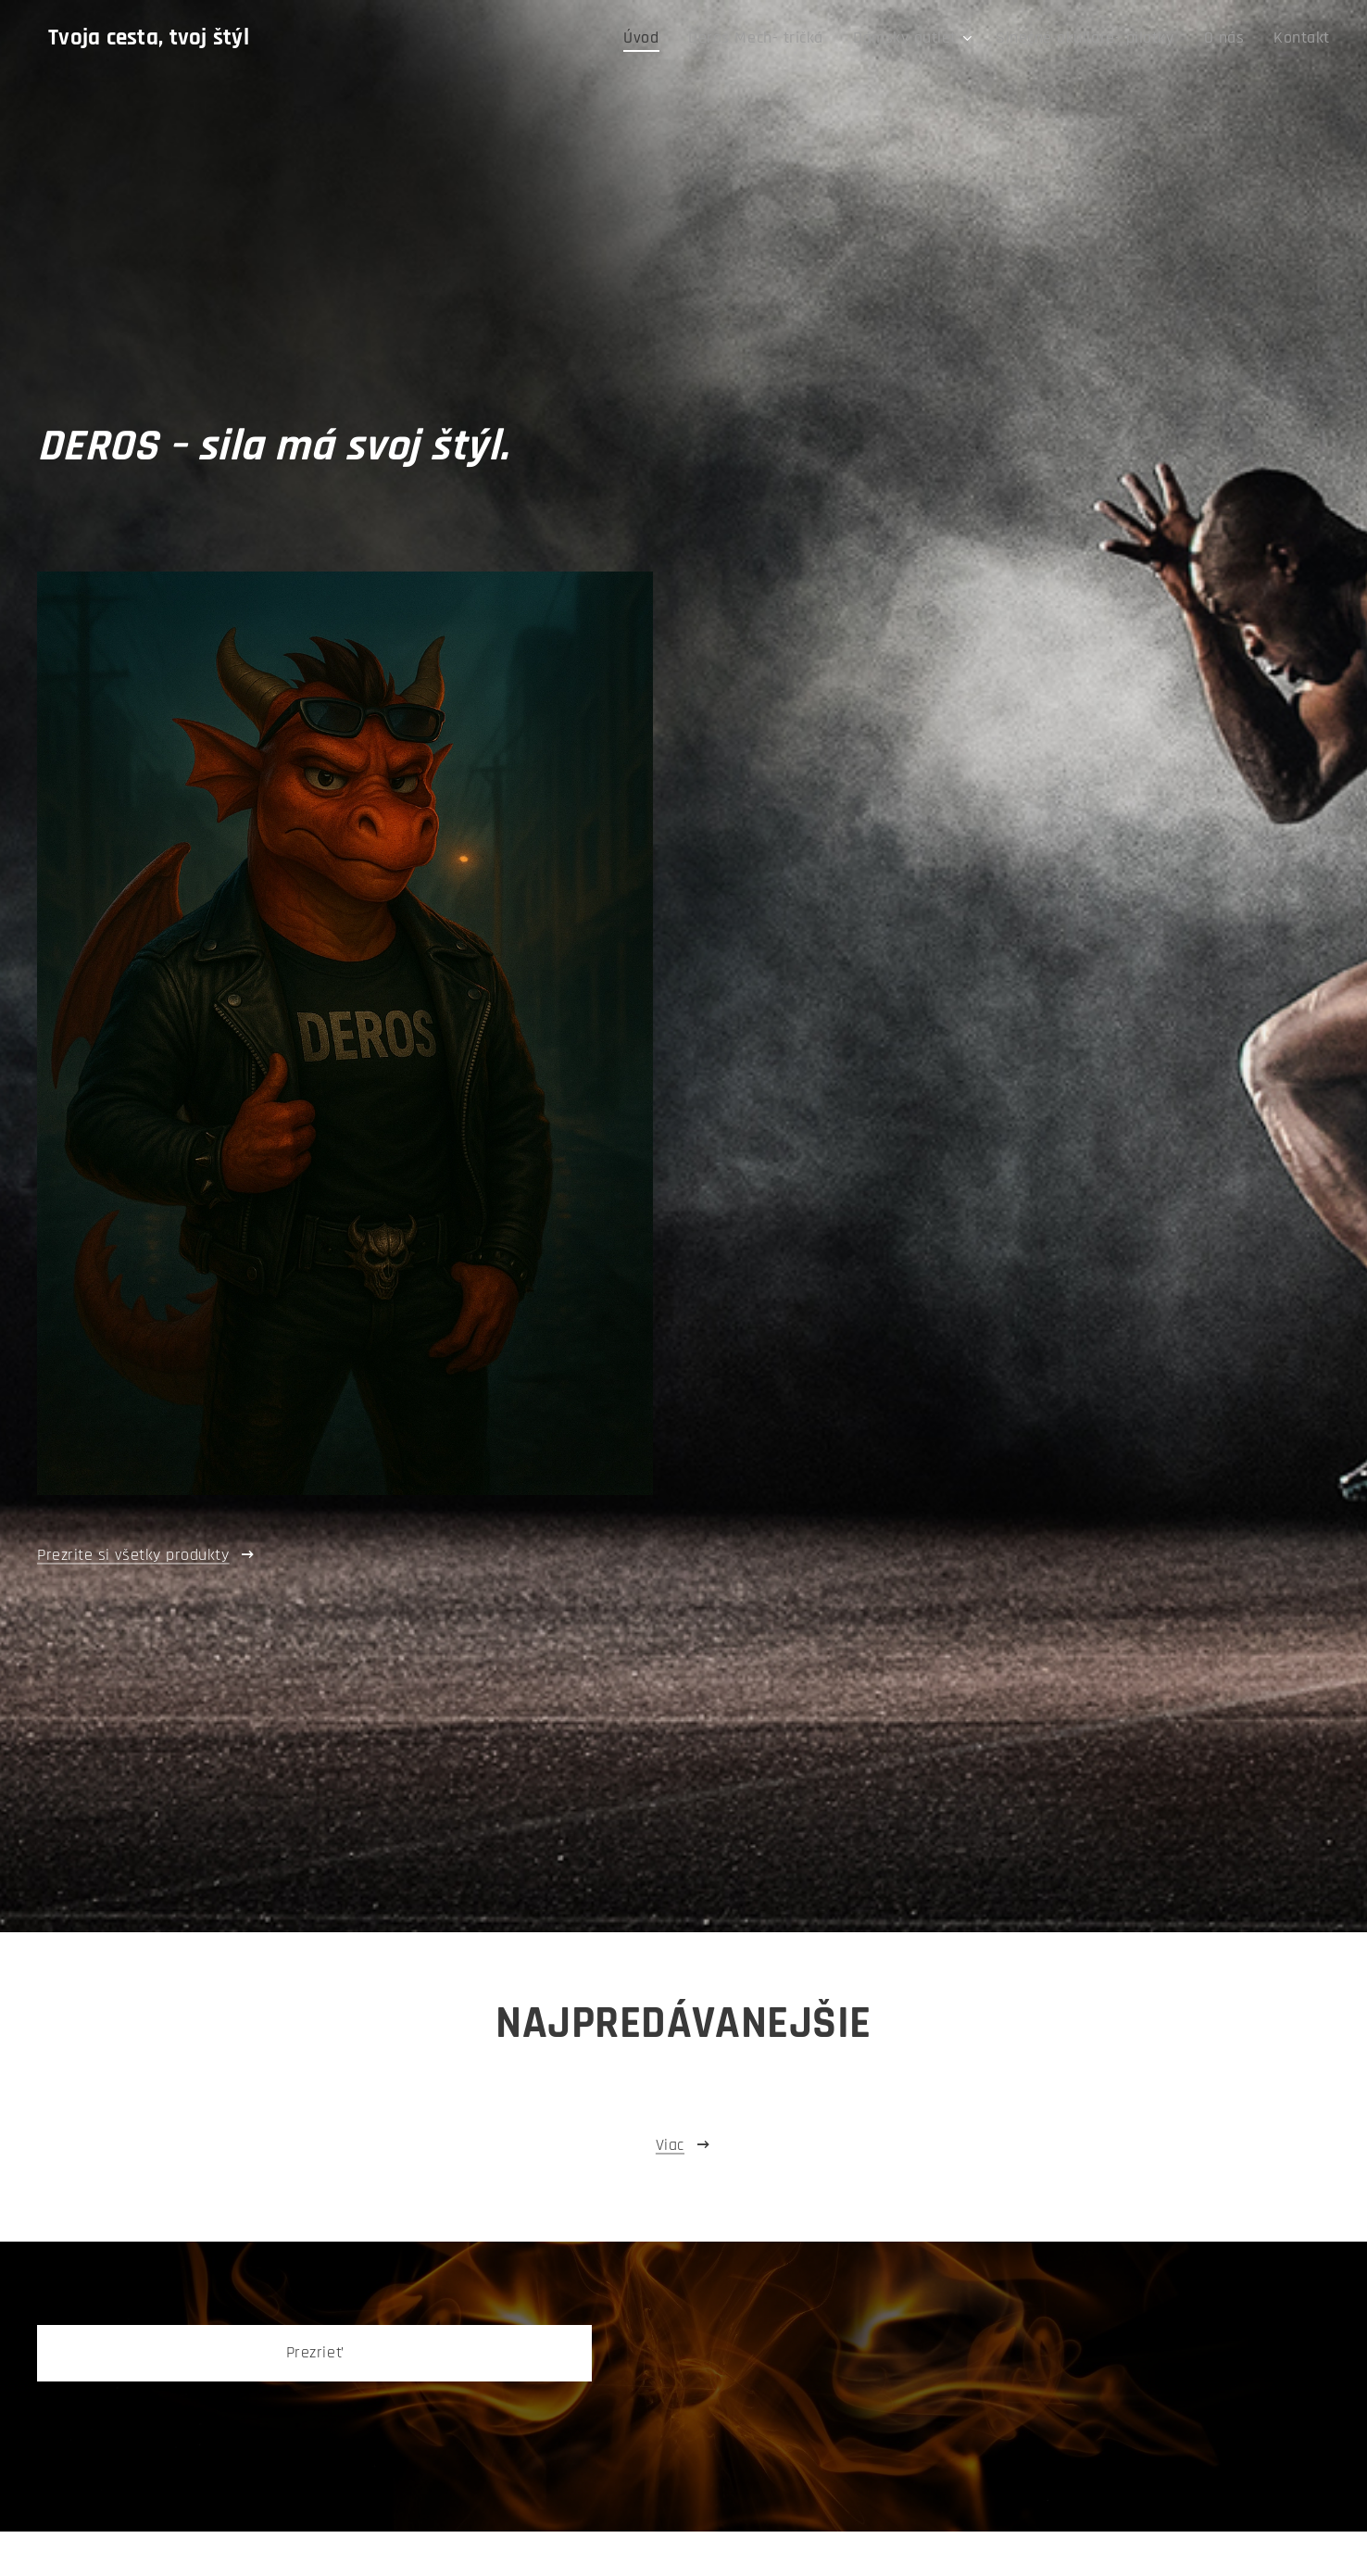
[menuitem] (704, 38)
